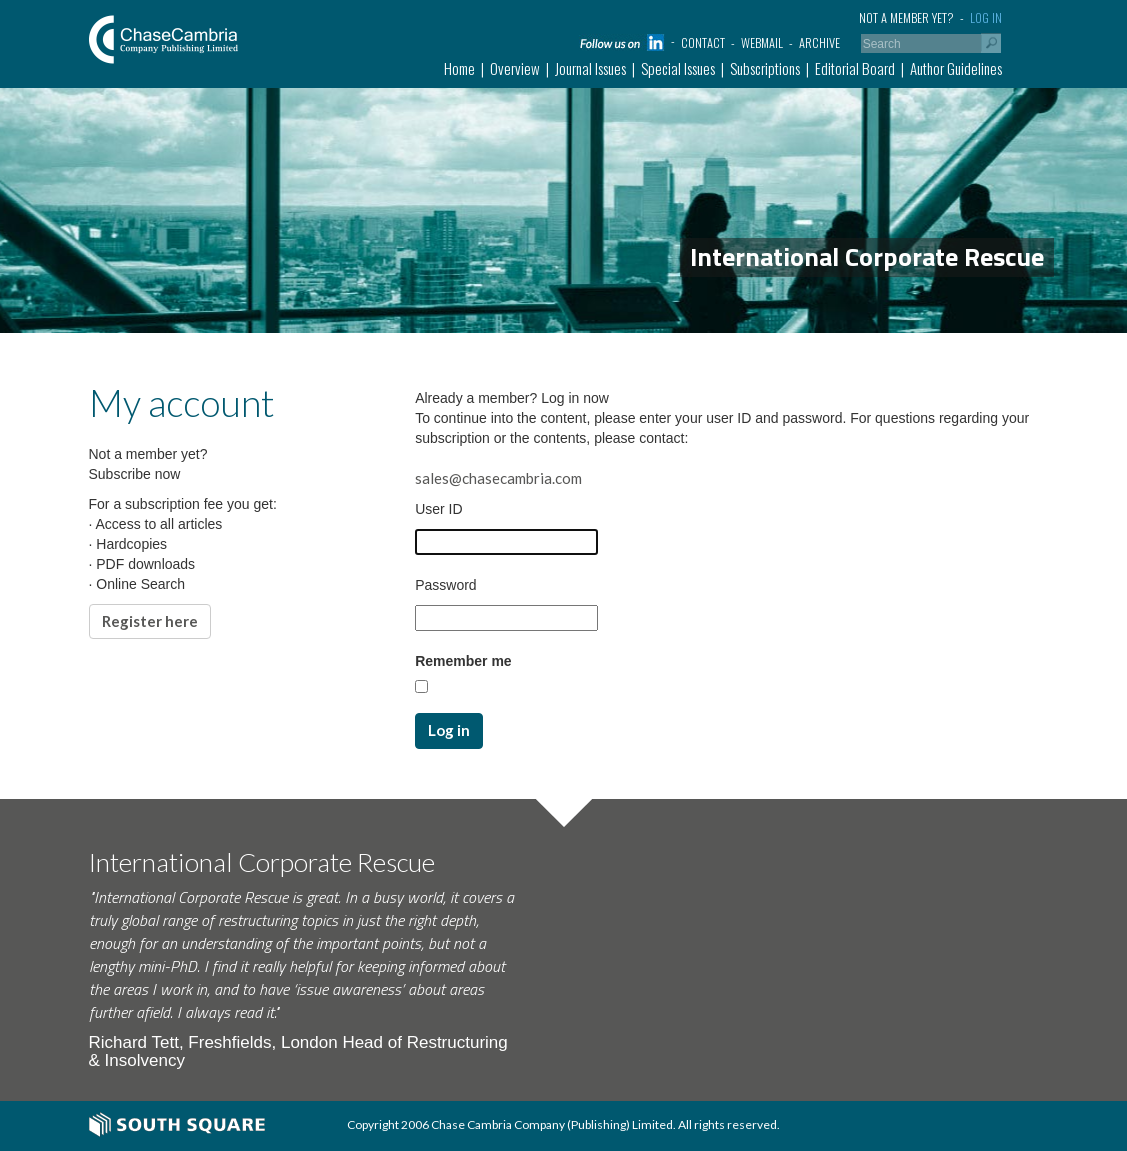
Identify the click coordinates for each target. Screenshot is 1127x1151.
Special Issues (678, 68)
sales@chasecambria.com (498, 478)
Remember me (463, 661)
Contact (703, 42)
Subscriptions (765, 68)
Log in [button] (449, 730)
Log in (986, 17)
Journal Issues (590, 68)
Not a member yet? (906, 17)
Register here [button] (150, 621)
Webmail (762, 42)
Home (459, 68)
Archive (819, 42)
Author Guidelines (956, 68)
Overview (515, 68)
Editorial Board (855, 68)
